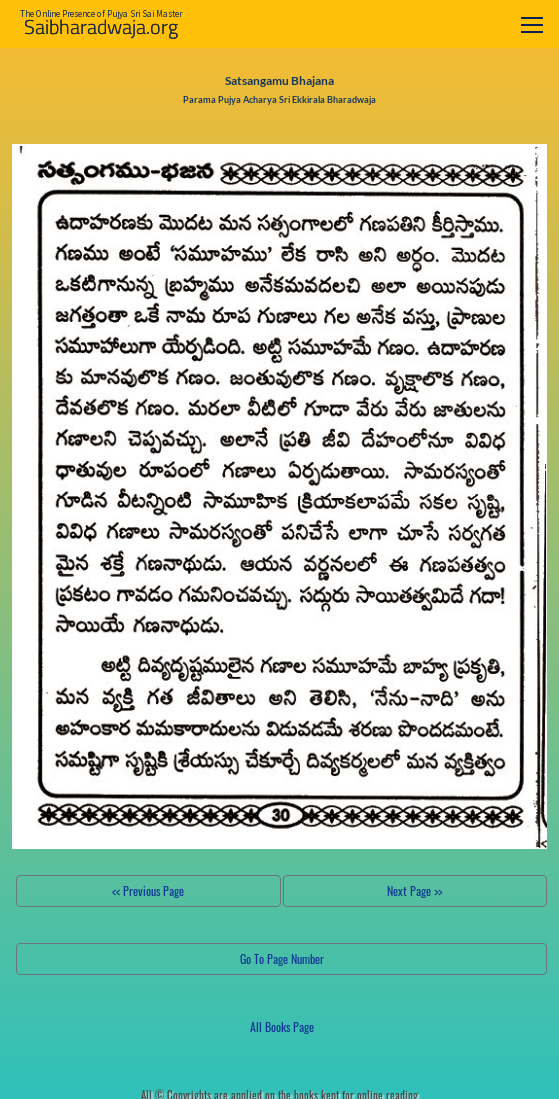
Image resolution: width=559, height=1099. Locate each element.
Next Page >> (414, 890)
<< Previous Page (148, 890)
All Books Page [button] (282, 1026)
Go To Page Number (282, 958)
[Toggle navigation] (532, 24)
